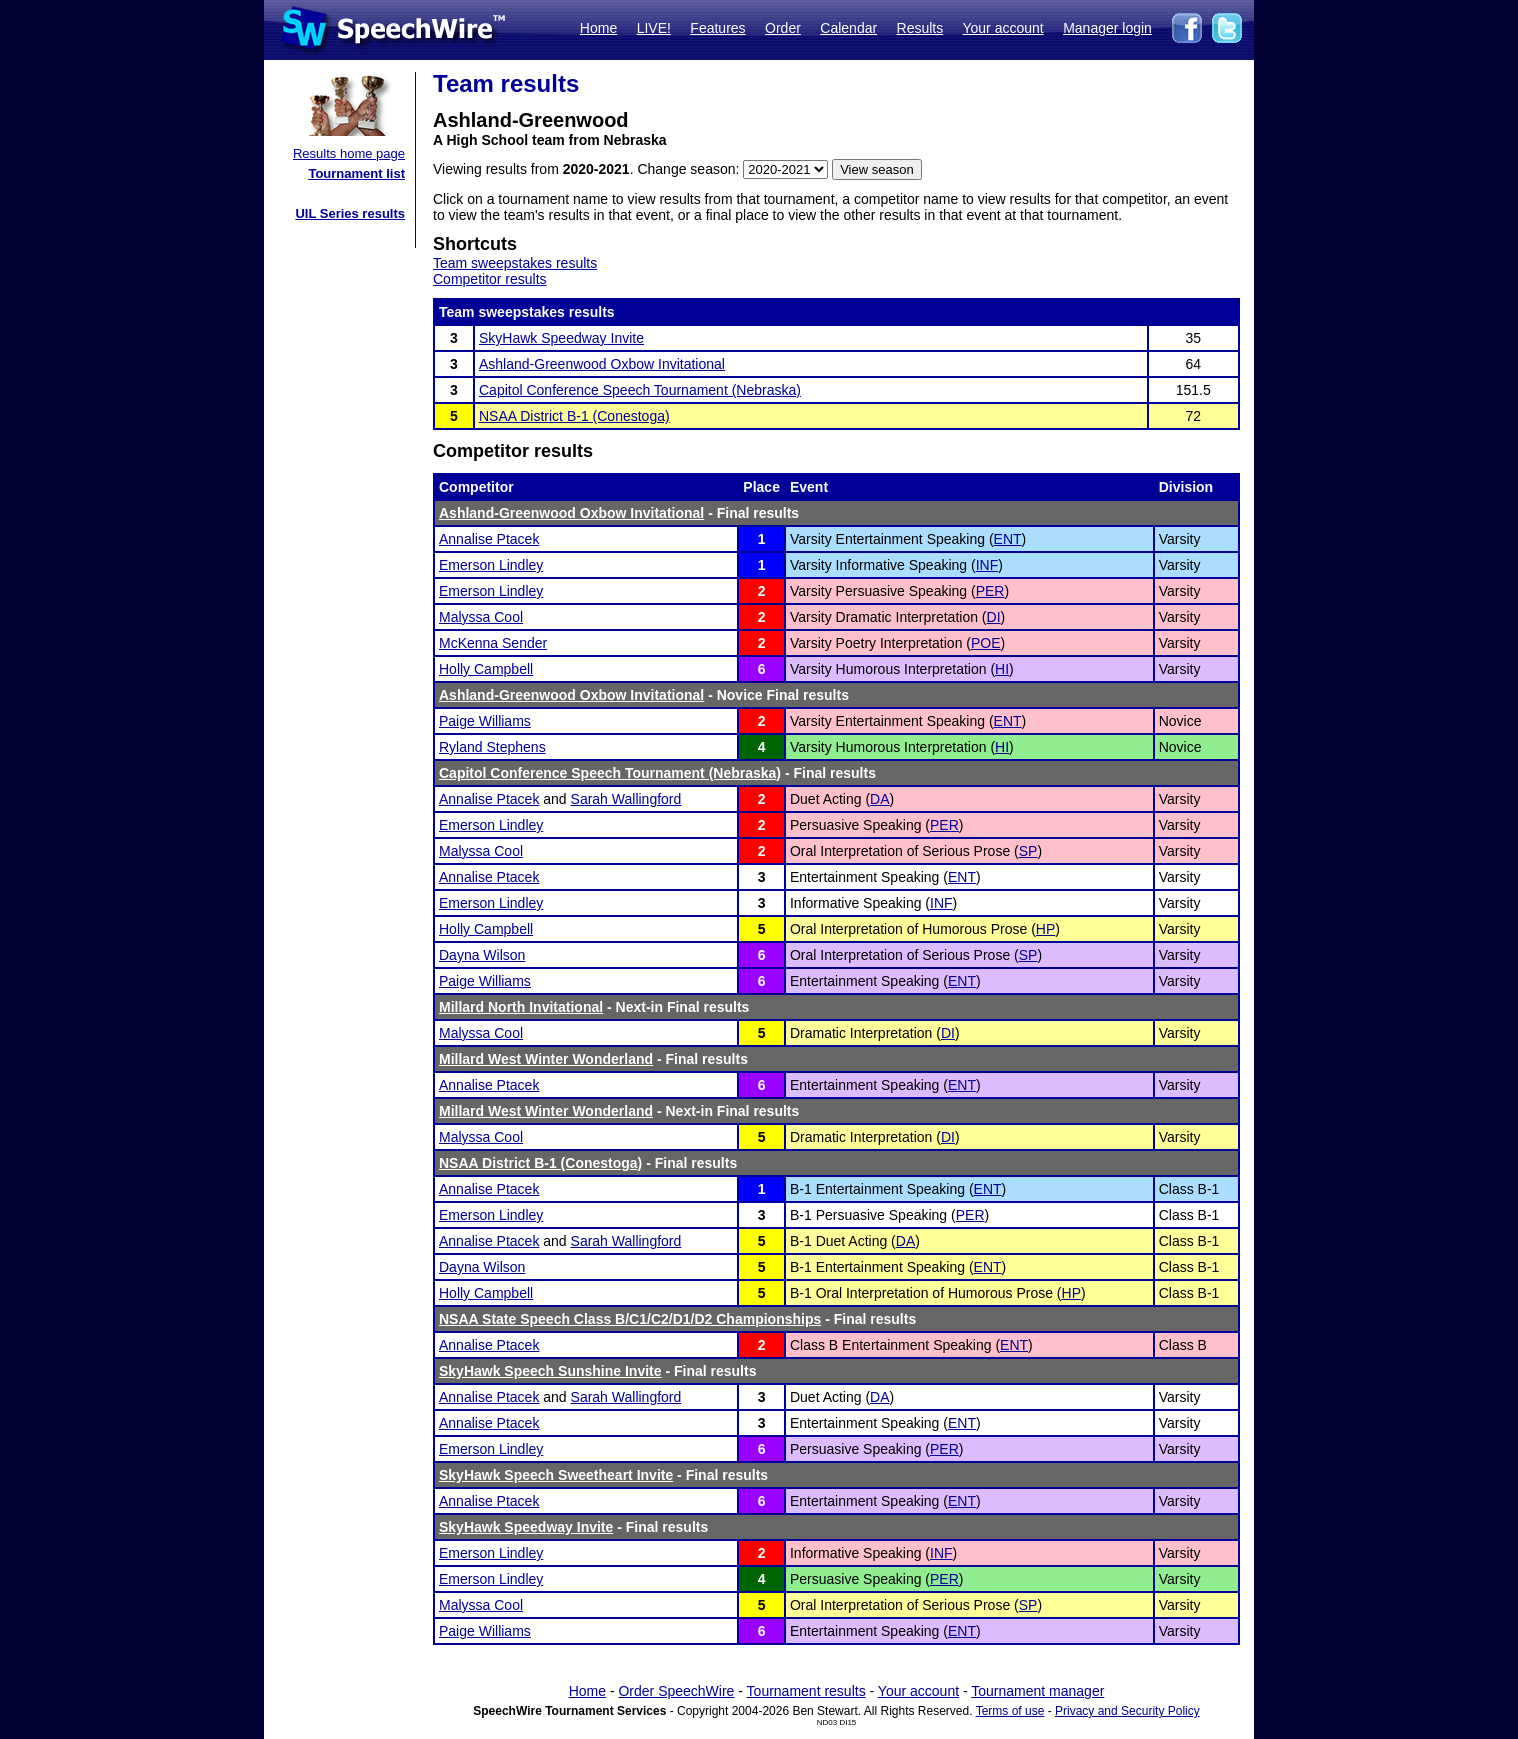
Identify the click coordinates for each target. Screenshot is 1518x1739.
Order (783, 28)
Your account (1002, 28)
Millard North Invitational (521, 1007)
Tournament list (356, 173)
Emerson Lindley (491, 565)
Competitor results (490, 279)
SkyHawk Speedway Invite (561, 338)
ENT (1008, 539)
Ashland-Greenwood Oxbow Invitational (602, 364)
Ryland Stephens (492, 747)
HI (1002, 669)
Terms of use (1010, 1711)
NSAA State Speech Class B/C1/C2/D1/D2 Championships (630, 1319)
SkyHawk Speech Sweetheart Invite (556, 1475)
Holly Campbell (486, 669)
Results (920, 28)
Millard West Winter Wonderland (546, 1059)
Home (598, 28)
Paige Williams (485, 721)
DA (879, 799)
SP (1028, 851)
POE (986, 643)
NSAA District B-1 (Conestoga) (574, 416)
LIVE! (654, 28)
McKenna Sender (493, 643)
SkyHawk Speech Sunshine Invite (550, 1371)
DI (994, 617)
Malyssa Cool (481, 617)
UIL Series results (350, 213)
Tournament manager (1037, 1691)
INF (987, 565)
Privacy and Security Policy (1127, 1711)
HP (1045, 929)
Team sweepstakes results (515, 263)
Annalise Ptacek (489, 539)
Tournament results (806, 1691)
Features (717, 28)
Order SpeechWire (676, 1691)
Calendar (848, 28)
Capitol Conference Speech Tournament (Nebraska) (640, 390)
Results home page (349, 153)
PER (990, 591)
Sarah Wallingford (626, 799)
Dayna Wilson (482, 955)
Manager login (1107, 28)
